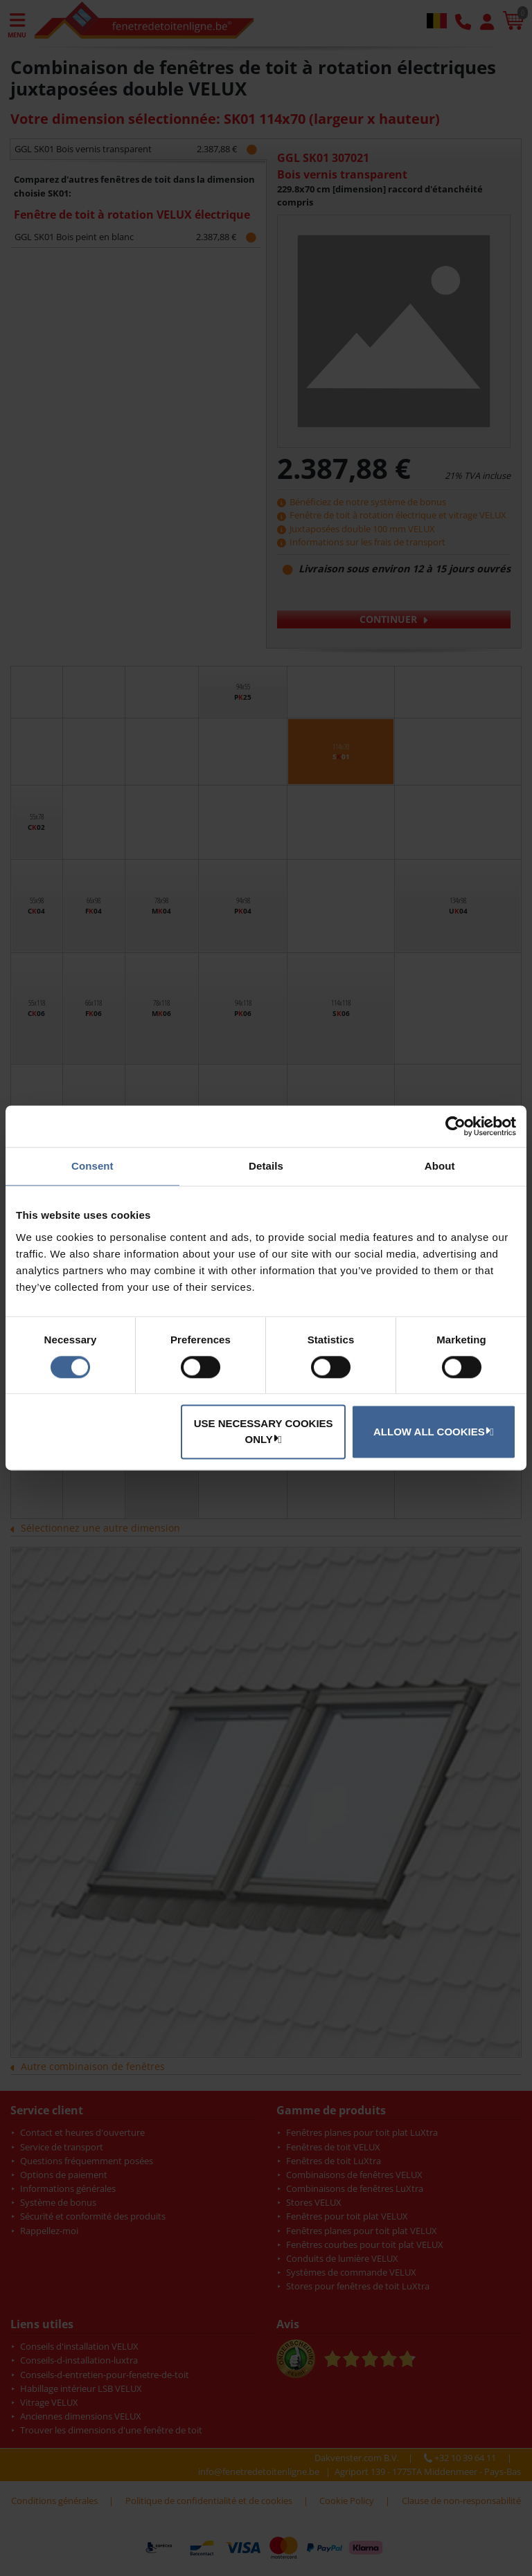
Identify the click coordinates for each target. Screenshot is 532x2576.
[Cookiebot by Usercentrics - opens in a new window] (455, 1126)
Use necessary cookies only (263, 1432)
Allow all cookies (431, 1431)
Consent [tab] (92, 1166)
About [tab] (440, 1166)
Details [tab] (266, 1166)
